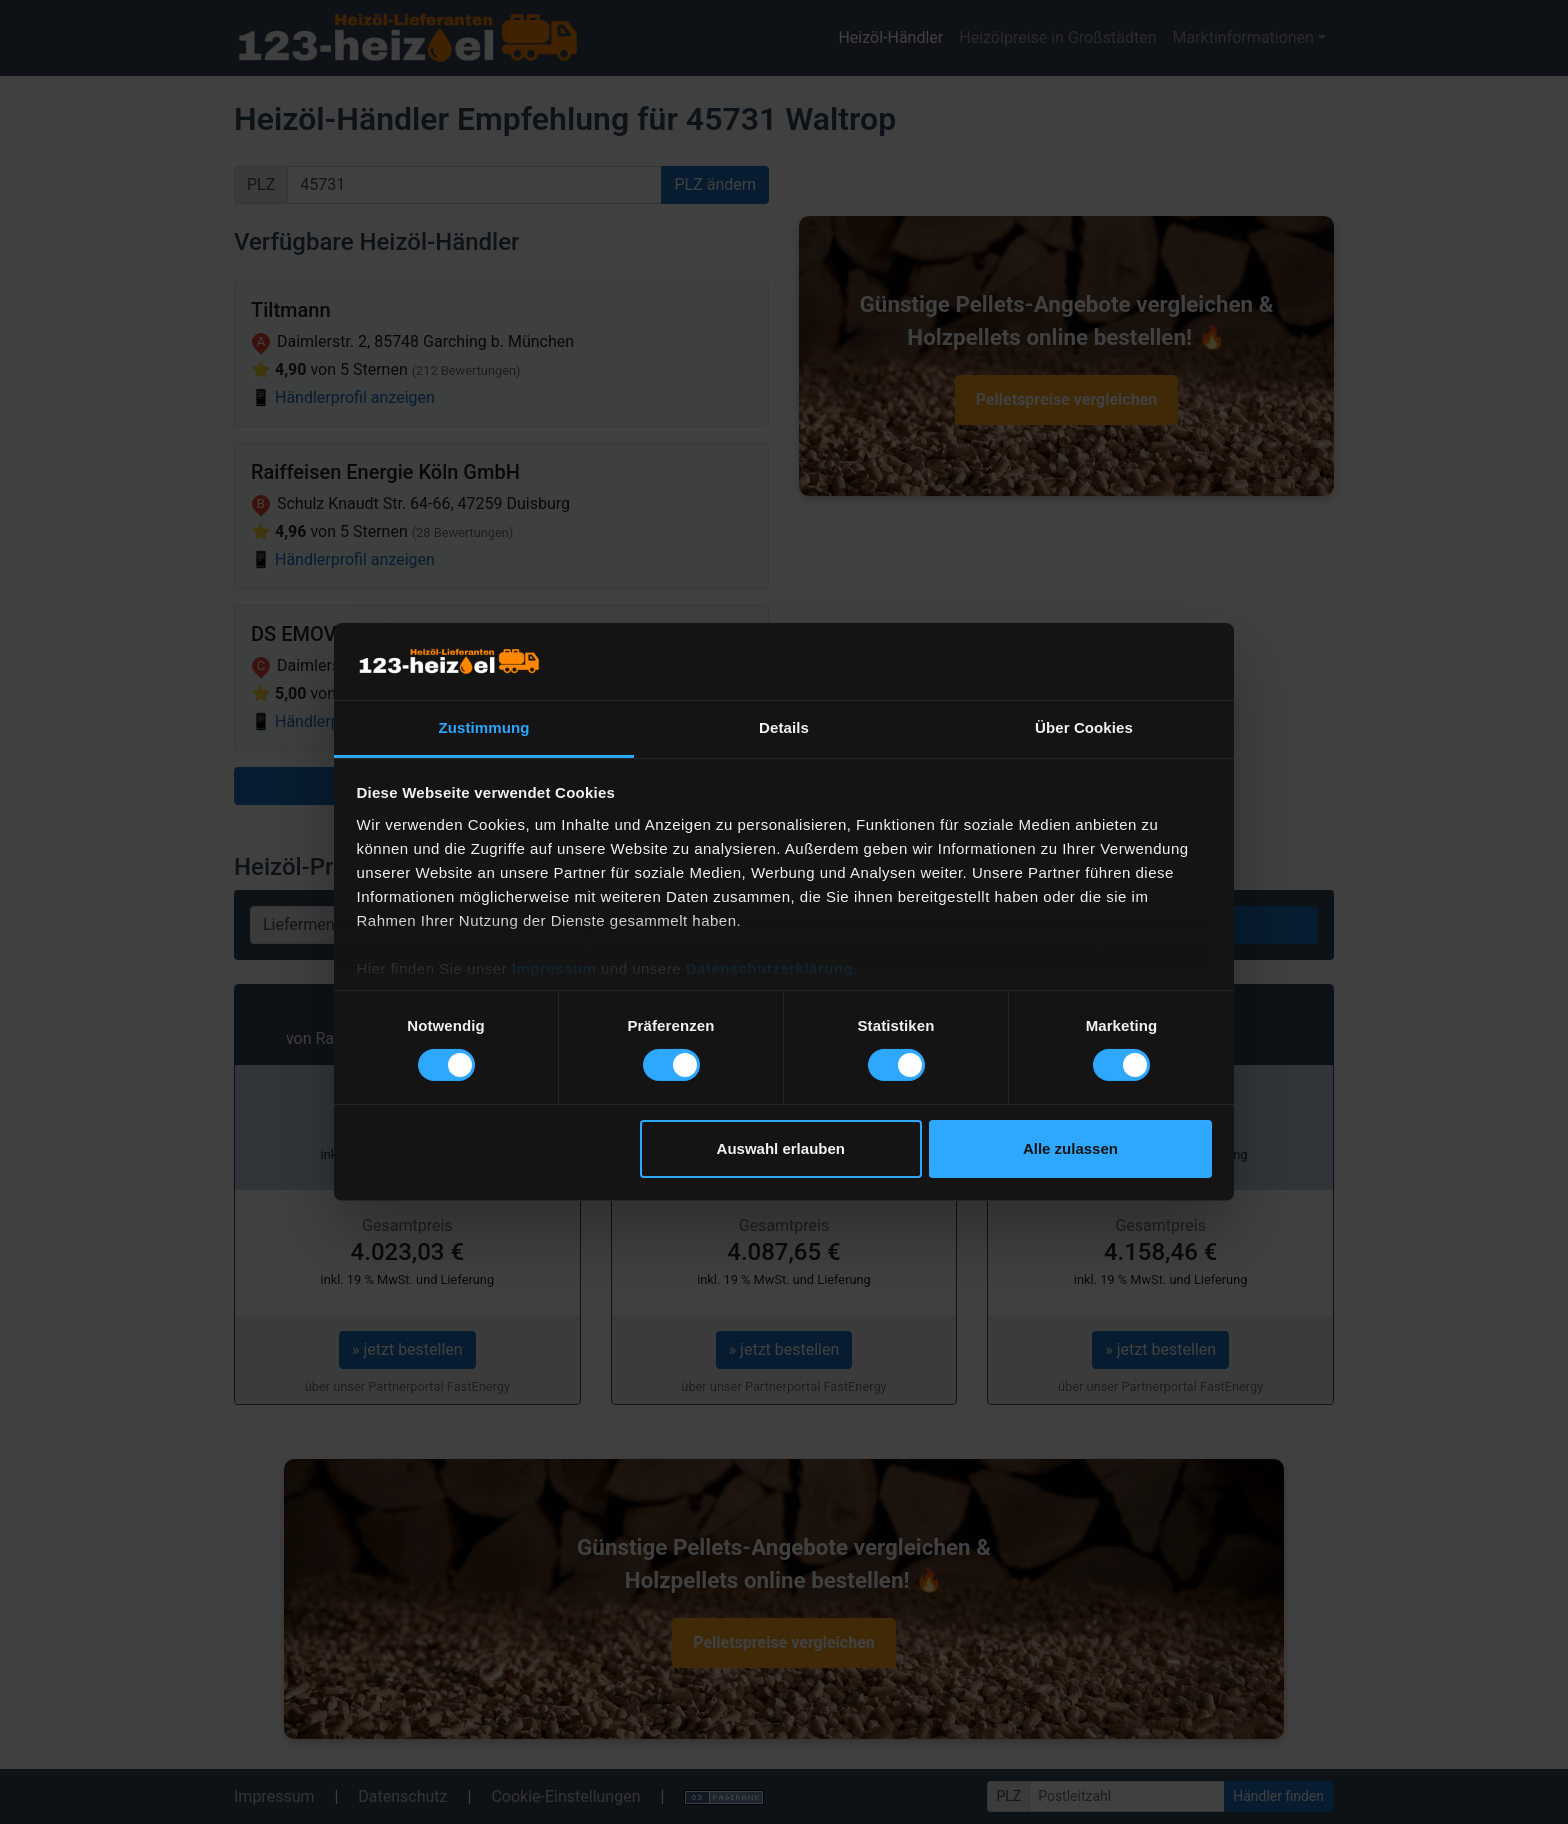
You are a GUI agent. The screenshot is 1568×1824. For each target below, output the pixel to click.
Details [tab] (784, 727)
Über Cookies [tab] (1084, 727)
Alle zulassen (1070, 1148)
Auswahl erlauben (781, 1148)
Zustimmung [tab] (484, 727)
